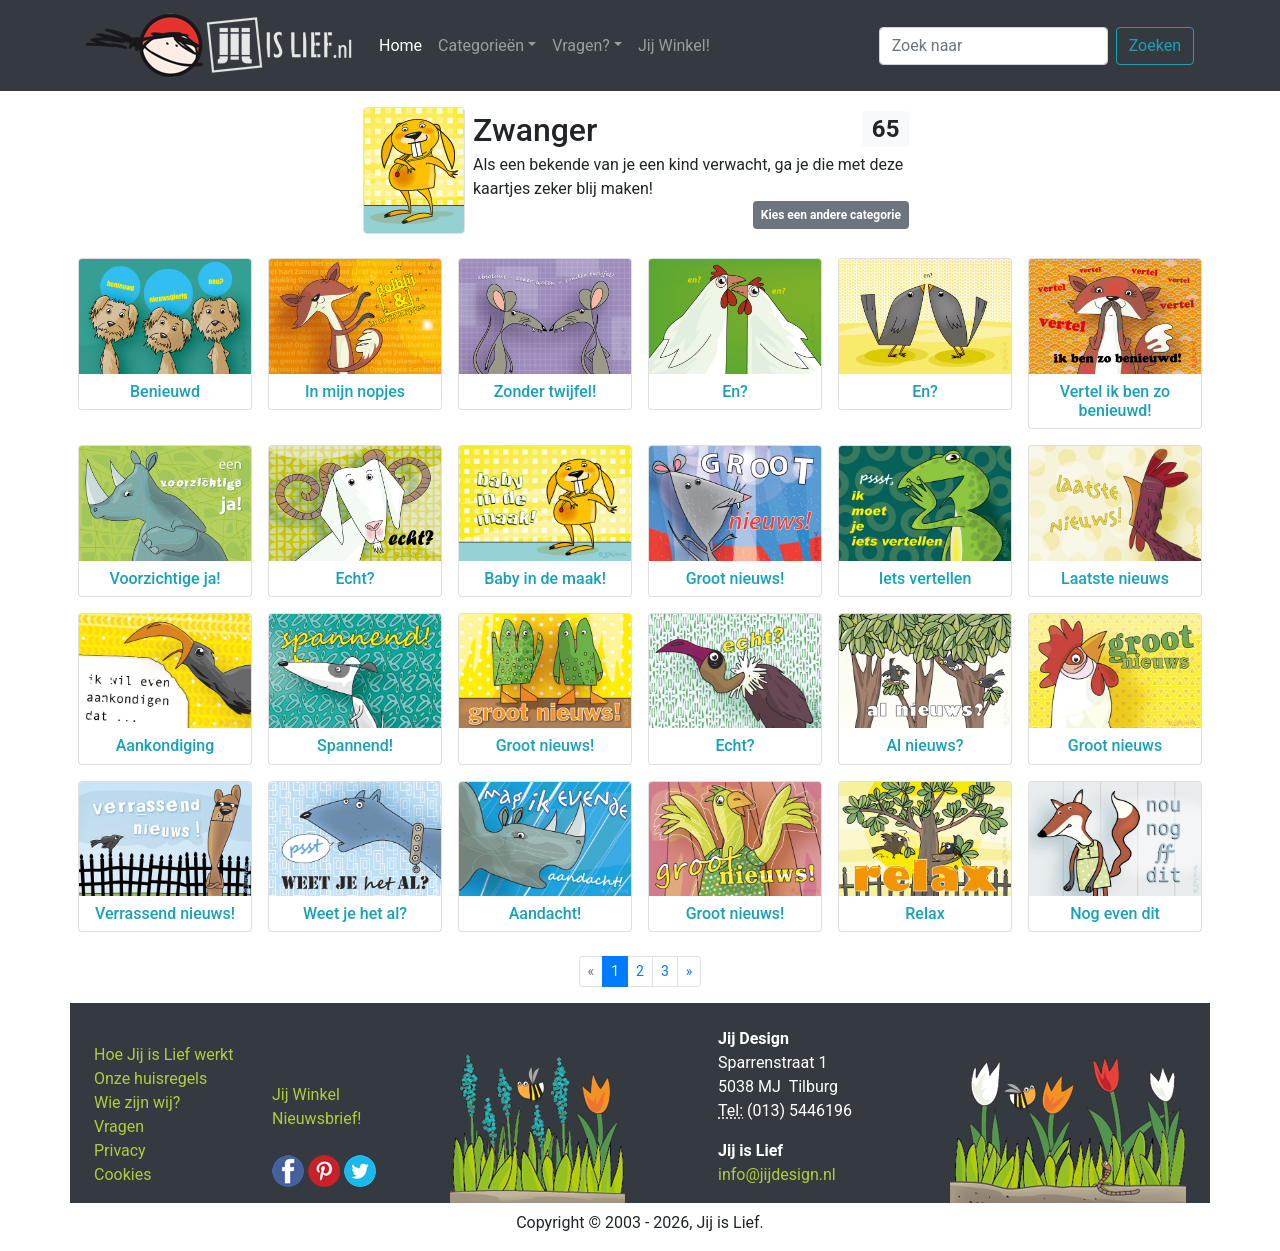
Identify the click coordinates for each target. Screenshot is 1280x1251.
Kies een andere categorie (831, 215)
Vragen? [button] (581, 45)
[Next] (689, 971)
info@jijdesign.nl (777, 1174)
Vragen (119, 1126)
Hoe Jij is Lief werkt (163, 1054)
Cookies (122, 1174)
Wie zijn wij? (137, 1102)
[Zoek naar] (993, 46)
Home (404, 44)
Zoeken (1155, 45)
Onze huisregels (150, 1078)
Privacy (120, 1150)
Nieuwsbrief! (316, 1118)
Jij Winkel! (674, 45)
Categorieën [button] (481, 45)
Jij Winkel (306, 1094)
